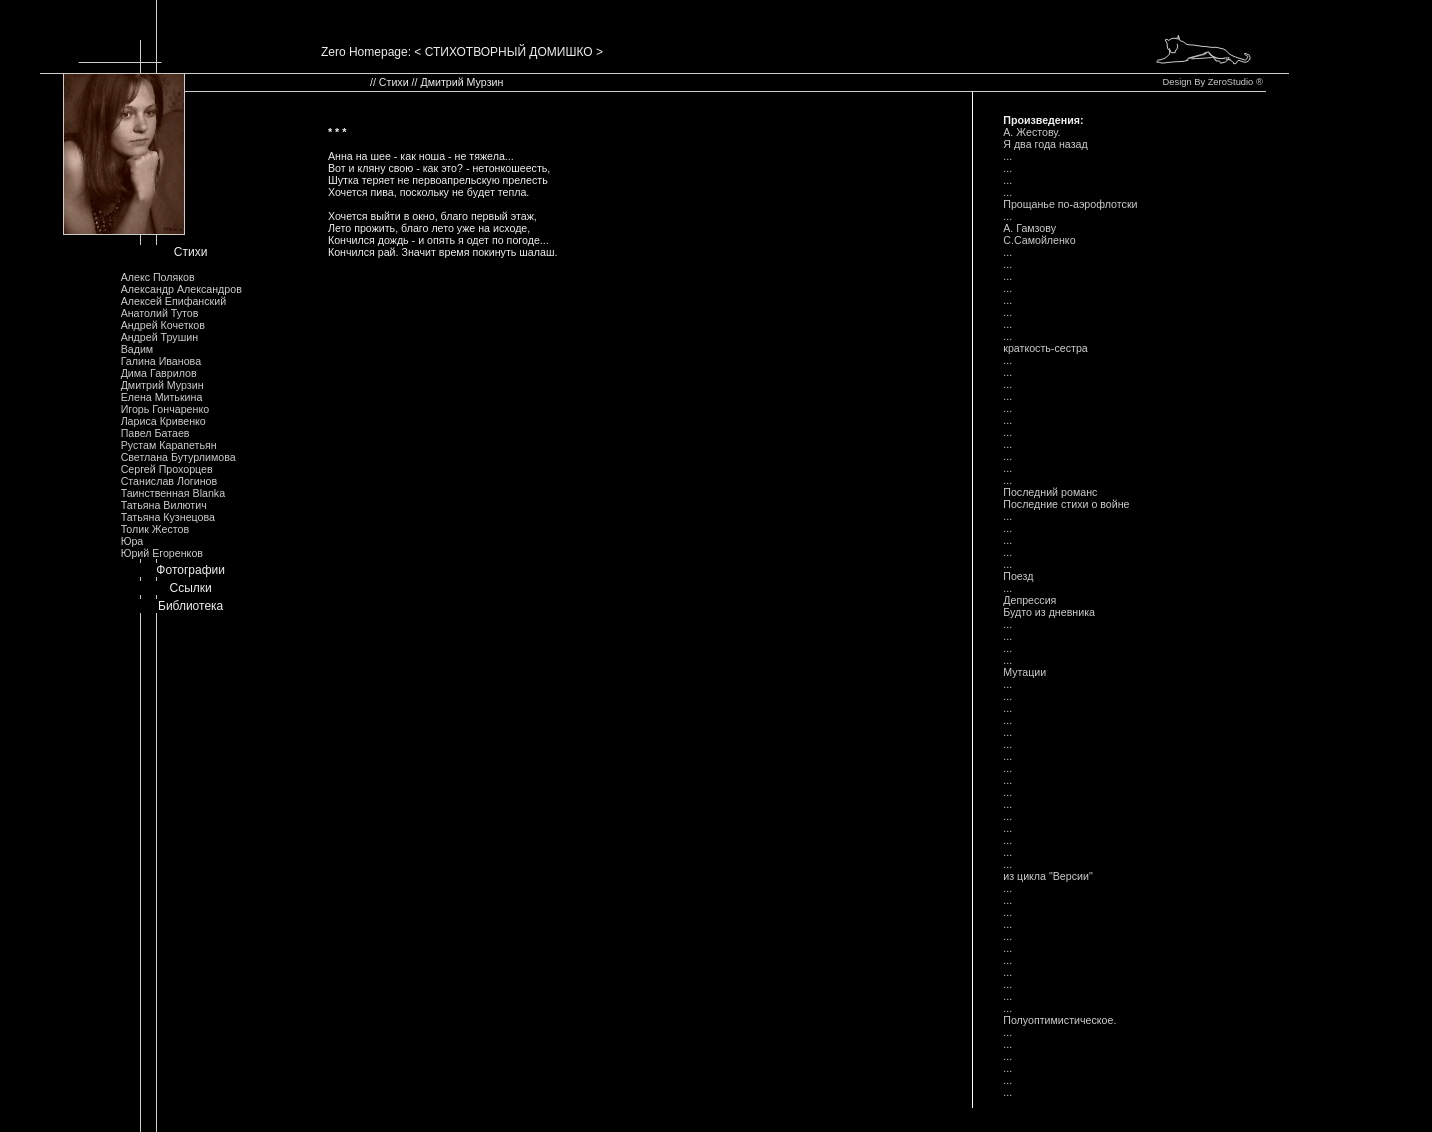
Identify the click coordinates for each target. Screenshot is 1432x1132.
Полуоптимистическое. (1059, 1020)
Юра (132, 541)
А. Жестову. (1031, 132)
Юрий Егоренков (162, 553)
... (1007, 156)
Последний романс (1050, 492)
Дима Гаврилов (159, 373)
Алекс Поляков (158, 277)
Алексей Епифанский (174, 301)
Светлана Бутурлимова (178, 457)
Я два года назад (1045, 144)
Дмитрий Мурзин (162, 385)
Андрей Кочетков (163, 325)
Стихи (191, 252)
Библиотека (190, 606)
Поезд (1018, 576)
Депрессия (1029, 600)
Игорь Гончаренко (165, 409)
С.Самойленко (1039, 240)
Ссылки (191, 588)
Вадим (137, 349)
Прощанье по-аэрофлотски (1070, 204)
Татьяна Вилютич (164, 505)
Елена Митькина (162, 397)
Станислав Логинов (169, 481)
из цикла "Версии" (1048, 876)
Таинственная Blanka (173, 493)
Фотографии (190, 570)
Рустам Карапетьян (169, 445)
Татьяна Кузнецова (168, 517)
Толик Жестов (155, 529)
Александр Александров (181, 289)
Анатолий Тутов (160, 313)
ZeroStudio (1231, 82)
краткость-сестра (1045, 348)
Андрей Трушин (159, 337)
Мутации (1024, 672)
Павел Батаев (155, 433)
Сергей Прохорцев (167, 469)
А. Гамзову (1029, 228)
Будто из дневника (1049, 612)
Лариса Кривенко (163, 421)
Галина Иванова (161, 361)
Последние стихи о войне (1066, 504)
